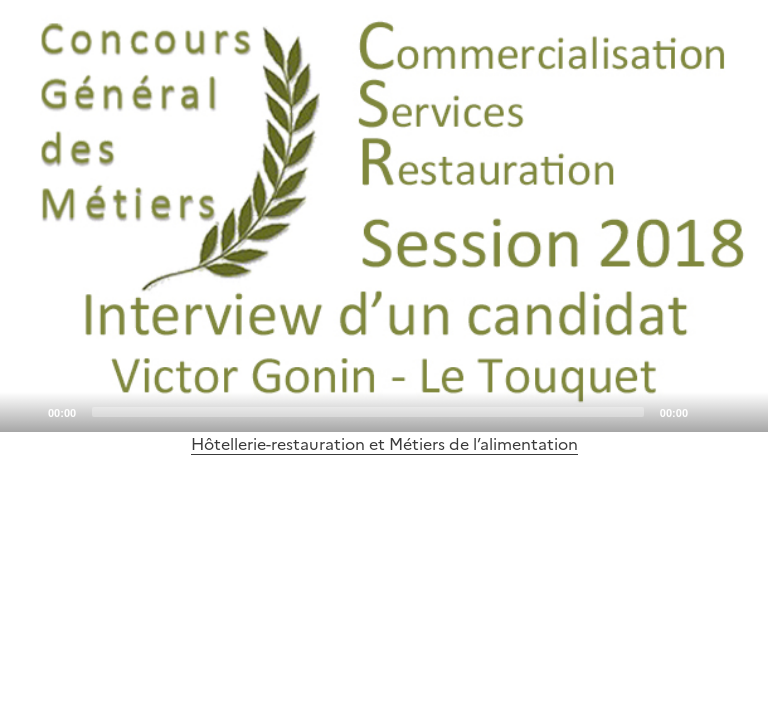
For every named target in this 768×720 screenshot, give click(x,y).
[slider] (368, 412)
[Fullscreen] (741, 411)
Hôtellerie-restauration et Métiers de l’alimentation (384, 444)
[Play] (384, 216)
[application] (384, 216)
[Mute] (709, 411)
